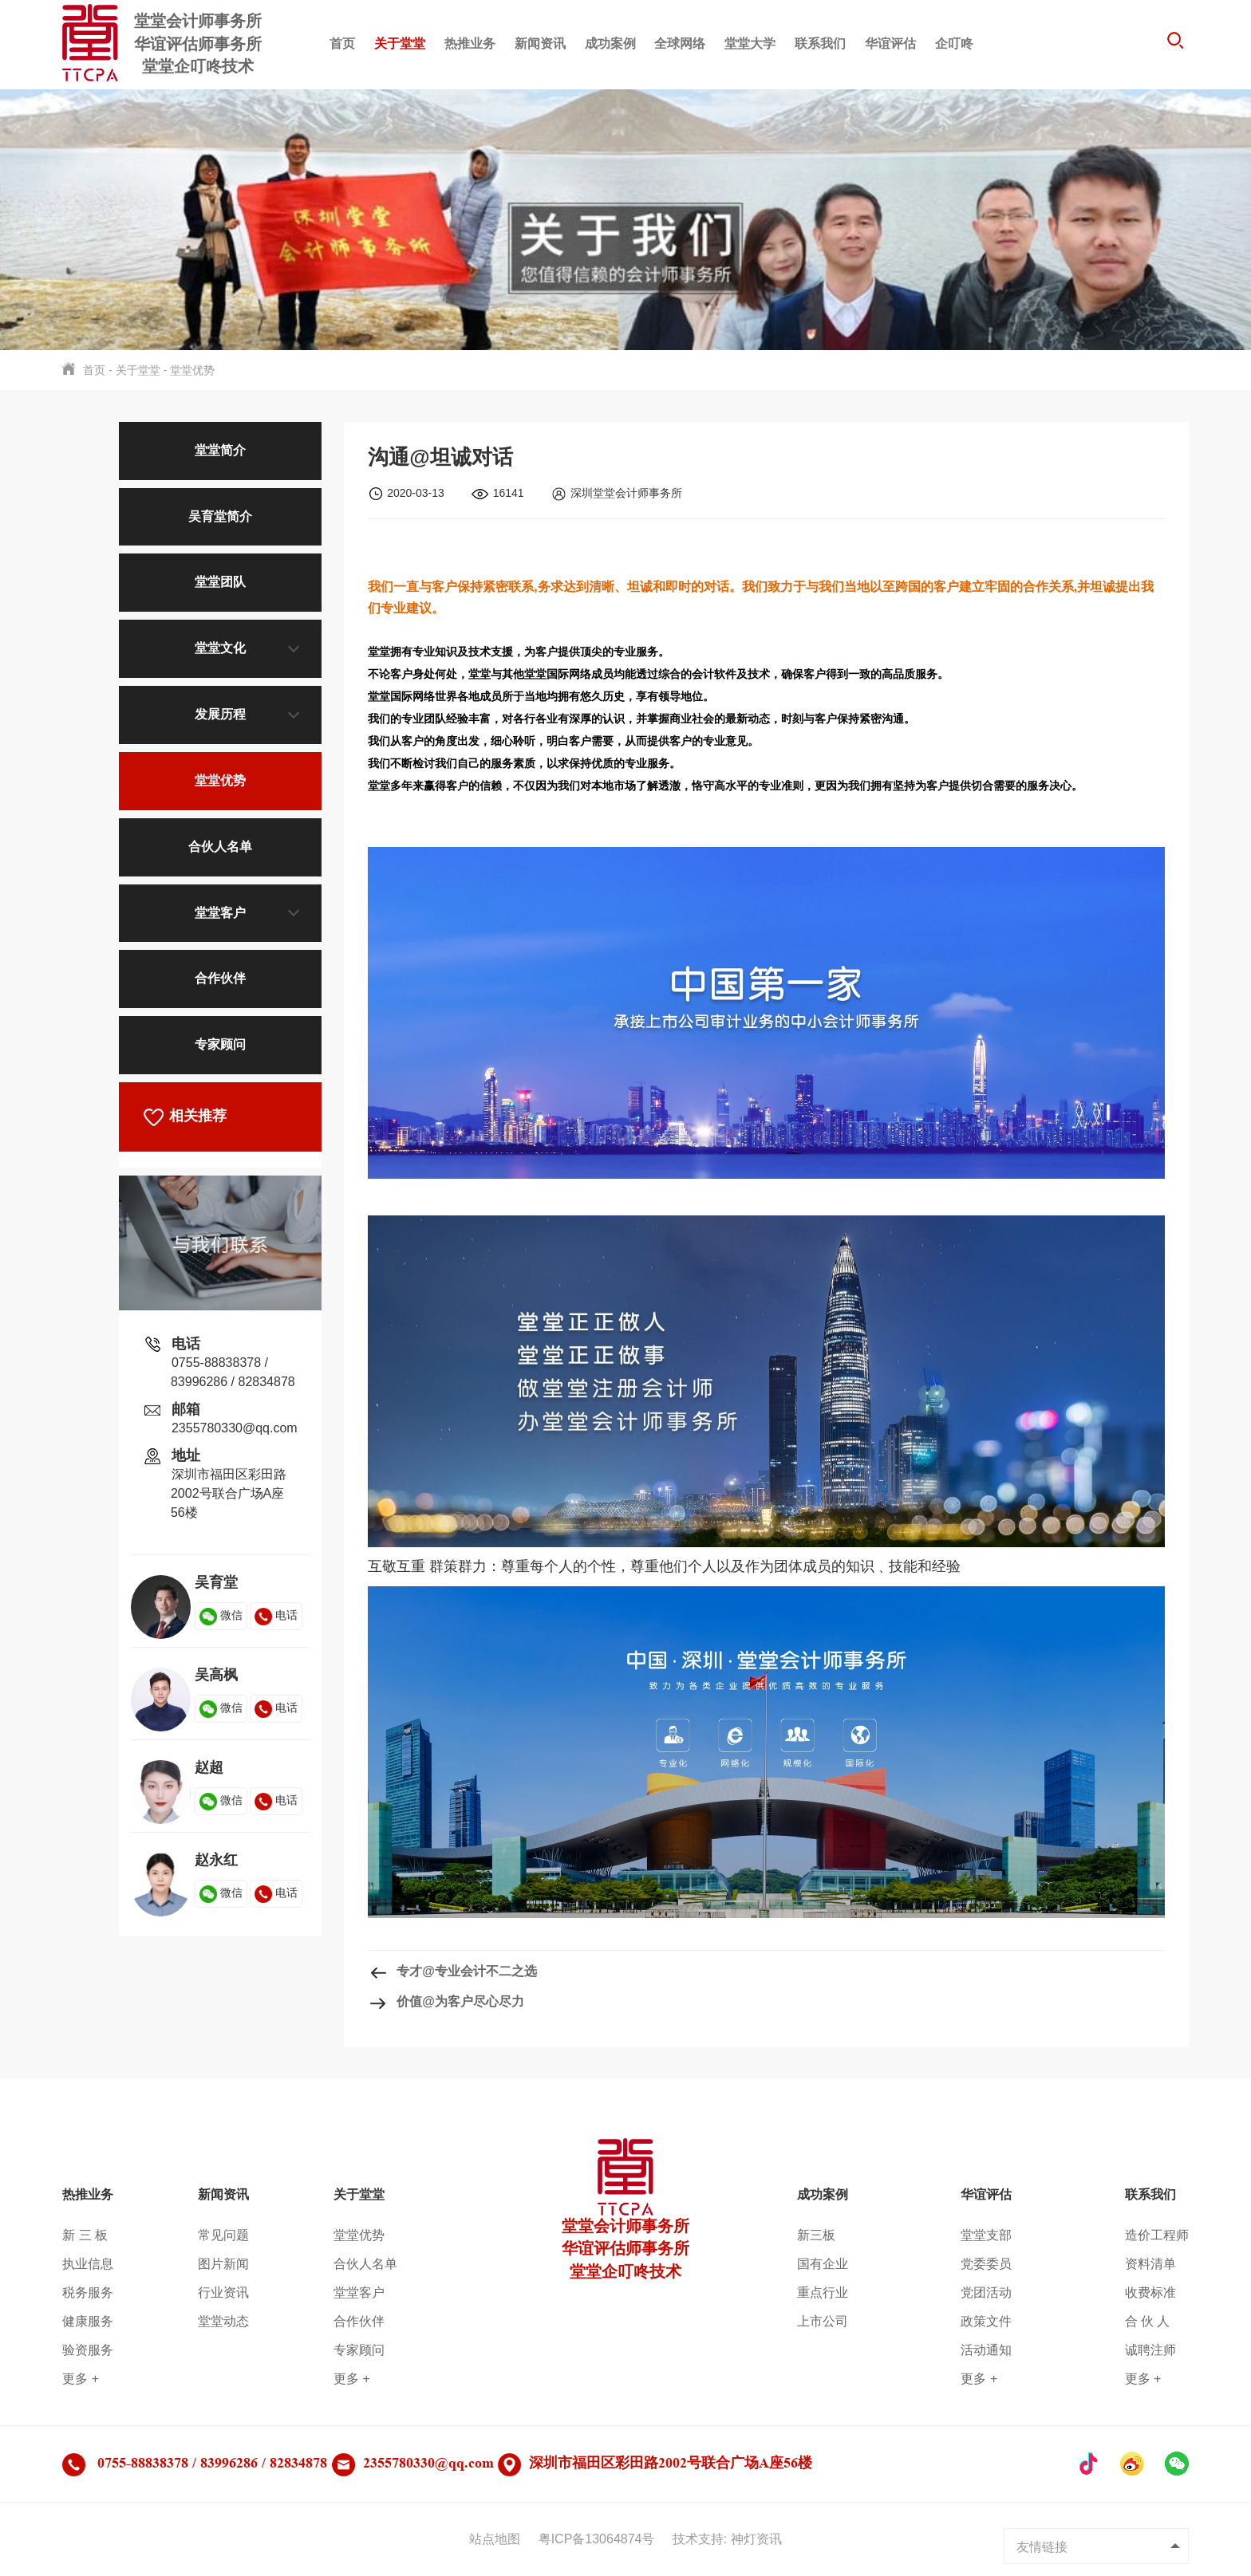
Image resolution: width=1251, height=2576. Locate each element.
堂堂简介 (220, 450)
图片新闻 (223, 2264)
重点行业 (822, 2292)
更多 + (80, 2378)
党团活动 (986, 2292)
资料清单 (1150, 2264)
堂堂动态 (223, 2321)
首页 (342, 43)
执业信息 (87, 2264)
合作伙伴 (220, 978)
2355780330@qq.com (235, 1428)
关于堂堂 (399, 43)
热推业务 (469, 43)
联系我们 (820, 43)
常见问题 (223, 2235)
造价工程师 (1157, 2235)
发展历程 (220, 714)
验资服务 (87, 2350)
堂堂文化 (220, 648)
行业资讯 (223, 2292)
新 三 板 (85, 2235)
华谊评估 (890, 43)
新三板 (816, 2235)
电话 (276, 1615)
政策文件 (986, 2321)
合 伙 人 (1147, 2321)
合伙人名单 (220, 846)
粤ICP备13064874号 (597, 2539)
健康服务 (87, 2321)
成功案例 (610, 43)
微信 (221, 1615)
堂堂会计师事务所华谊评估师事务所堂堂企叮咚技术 (625, 2223)
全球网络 (679, 43)
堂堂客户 (220, 913)
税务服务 (87, 2292)
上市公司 (822, 2321)
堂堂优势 (192, 370)
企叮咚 (954, 43)
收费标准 (1150, 2292)
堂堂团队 (220, 582)
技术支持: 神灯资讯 (727, 2539)
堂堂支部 (986, 2235)
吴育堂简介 (220, 516)
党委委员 (986, 2264)
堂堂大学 (749, 43)
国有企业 (822, 2264)
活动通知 (986, 2350)
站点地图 (494, 2539)
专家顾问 (220, 1044)
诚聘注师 (1150, 2350)
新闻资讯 (540, 43)
